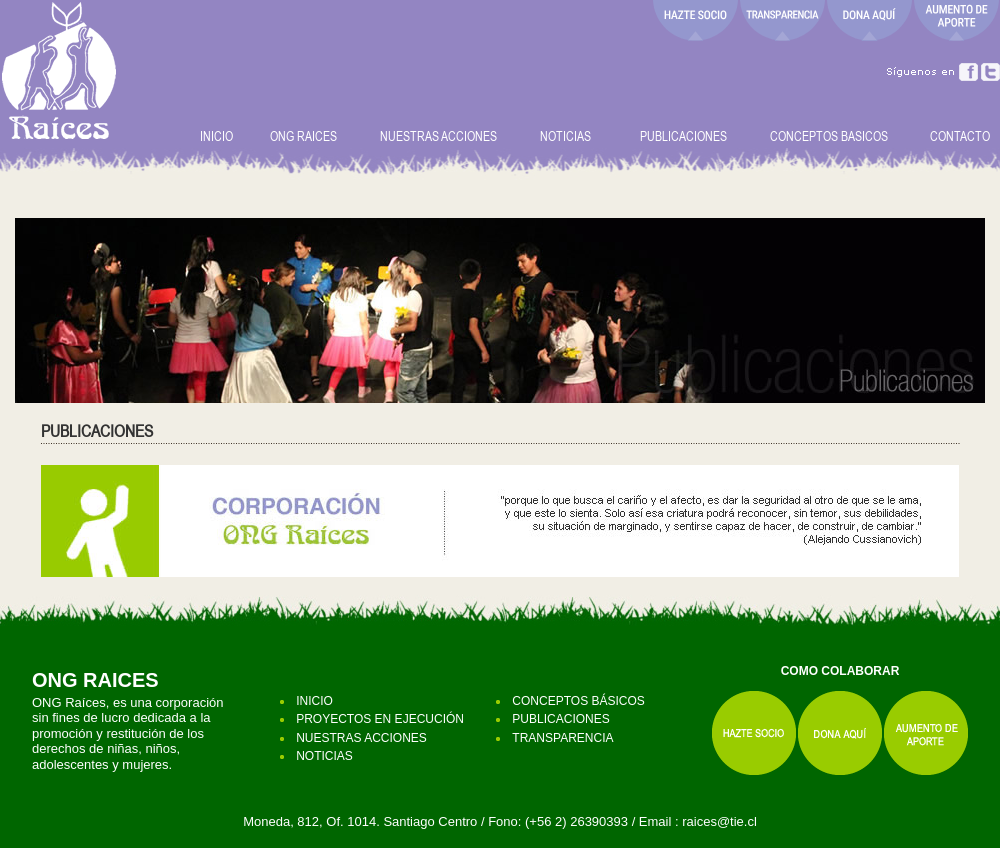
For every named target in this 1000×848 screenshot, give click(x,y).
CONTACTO (960, 136)
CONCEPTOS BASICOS (829, 136)
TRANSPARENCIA (562, 738)
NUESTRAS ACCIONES (438, 136)
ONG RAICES (308, 136)
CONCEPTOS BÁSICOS (578, 701)
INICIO (216, 136)
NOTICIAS (565, 136)
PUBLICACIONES (688, 136)
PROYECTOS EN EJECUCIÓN (380, 719)
